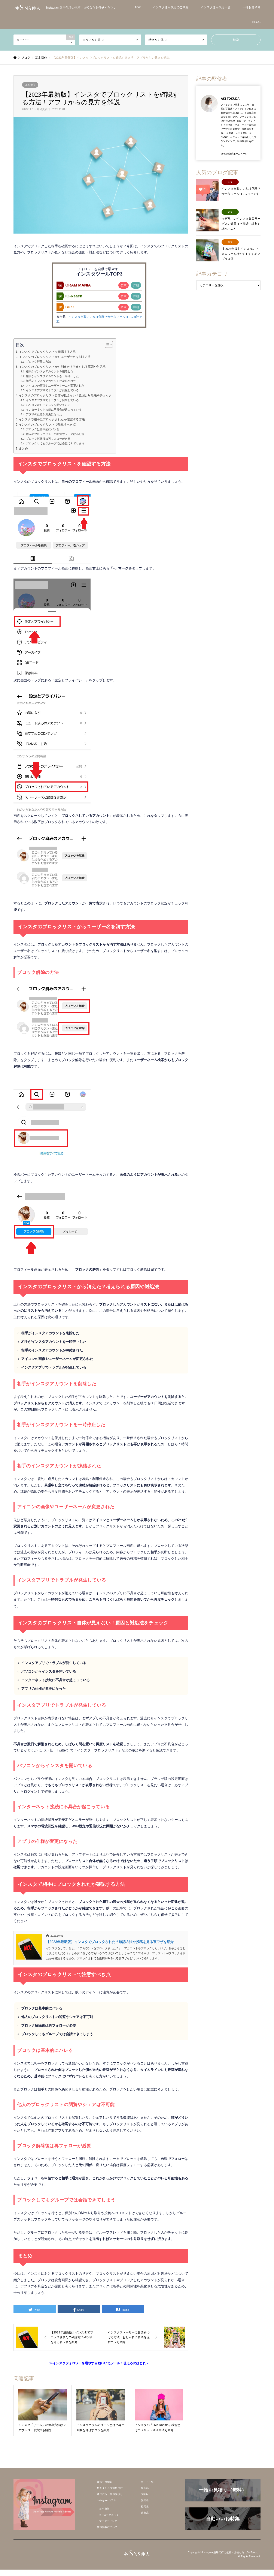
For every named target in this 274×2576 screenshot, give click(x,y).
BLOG (256, 22)
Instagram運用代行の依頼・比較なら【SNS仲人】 (231, 2552)
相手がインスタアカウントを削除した (49, 371)
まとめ (23, 448)
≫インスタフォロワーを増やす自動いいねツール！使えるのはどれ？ (99, 2363)
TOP (138, 7)
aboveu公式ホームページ (234, 153)
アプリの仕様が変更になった (44, 414)
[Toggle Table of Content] (107, 344)
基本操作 (30, 84)
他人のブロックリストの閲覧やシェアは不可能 (55, 434)
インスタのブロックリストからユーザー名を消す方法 (55, 356)
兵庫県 (145, 2512)
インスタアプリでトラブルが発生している (52, 390)
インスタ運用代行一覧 (216, 7)
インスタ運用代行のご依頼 (171, 7)
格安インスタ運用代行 (110, 2487)
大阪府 (145, 2494)
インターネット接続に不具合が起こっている (54, 409)
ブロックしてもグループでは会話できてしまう (55, 443)
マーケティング (108, 2520)
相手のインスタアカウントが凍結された (51, 380)
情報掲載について (107, 2527)
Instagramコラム (106, 2500)
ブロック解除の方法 (38, 361)
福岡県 (145, 2506)
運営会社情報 (104, 2481)
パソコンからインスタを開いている (48, 404)
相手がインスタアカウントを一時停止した (52, 376)
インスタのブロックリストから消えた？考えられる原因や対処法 (62, 366)
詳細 (136, 285)
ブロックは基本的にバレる (42, 429)
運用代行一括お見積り (110, 2494)
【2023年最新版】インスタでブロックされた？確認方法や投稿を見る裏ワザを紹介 (110, 1942)
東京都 (145, 2487)
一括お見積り (252, 7)
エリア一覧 (147, 2481)
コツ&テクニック (109, 2514)
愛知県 (145, 2500)
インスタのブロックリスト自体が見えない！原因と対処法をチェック (65, 395)
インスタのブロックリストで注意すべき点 (47, 424)
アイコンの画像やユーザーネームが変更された (55, 385)
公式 (124, 285)
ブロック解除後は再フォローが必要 (48, 438)
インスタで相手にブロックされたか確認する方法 (52, 419)
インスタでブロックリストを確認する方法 (47, 351)
